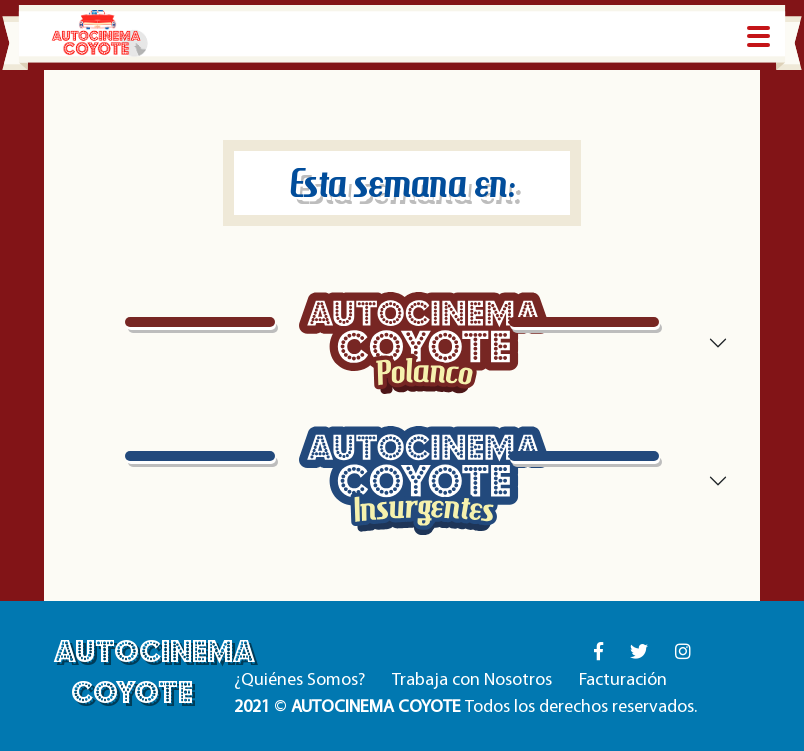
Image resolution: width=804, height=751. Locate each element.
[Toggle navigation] (758, 38)
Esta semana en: (402, 184)
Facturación (623, 680)
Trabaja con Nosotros (472, 680)
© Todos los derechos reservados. (465, 707)
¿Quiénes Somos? (299, 680)
